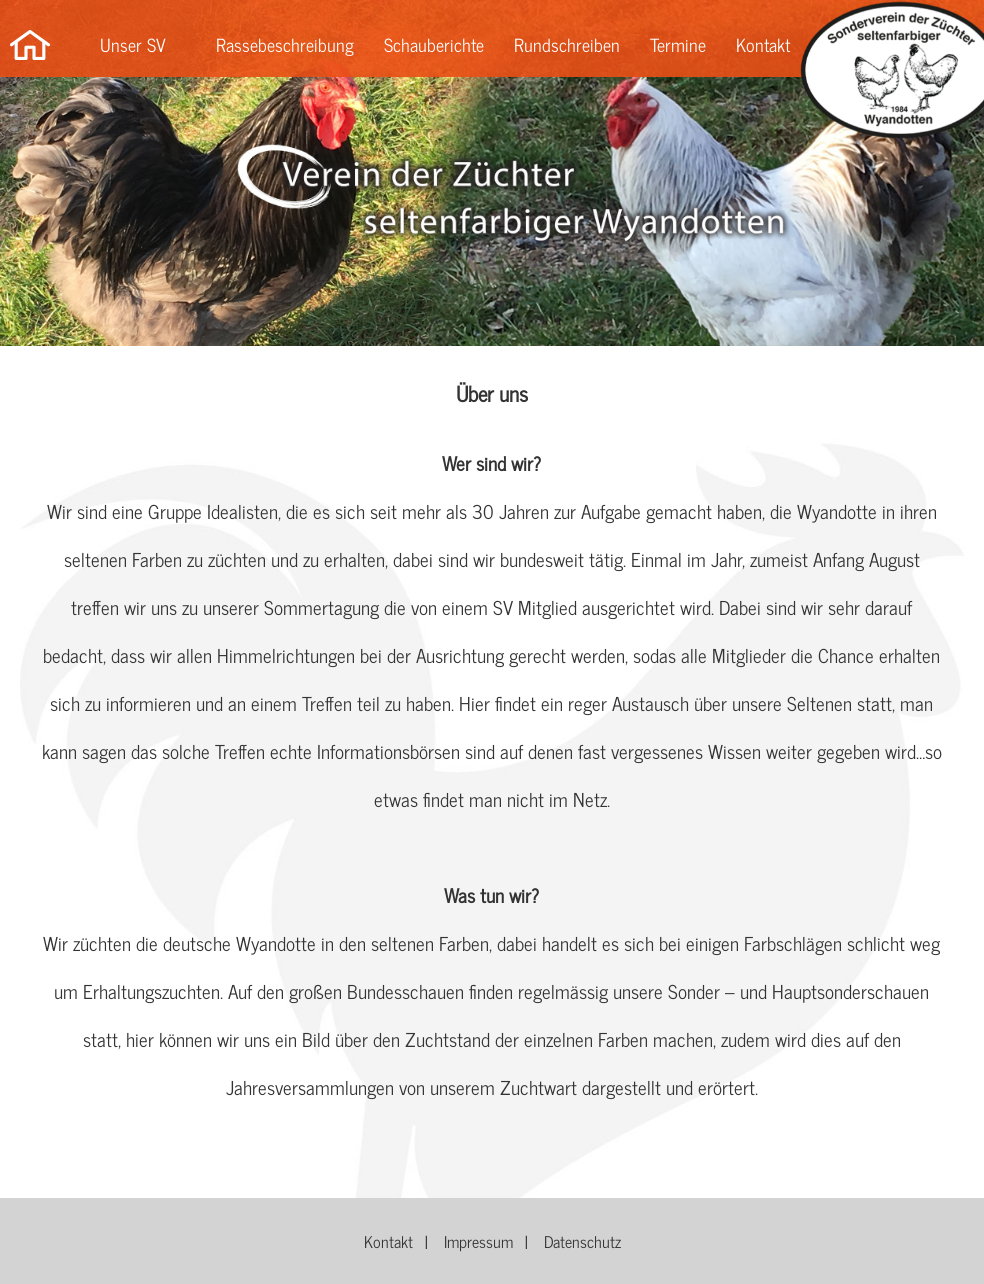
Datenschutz (582, 1241)
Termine (678, 44)
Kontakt (763, 44)
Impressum (478, 1241)
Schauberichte (434, 44)
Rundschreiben (567, 44)
